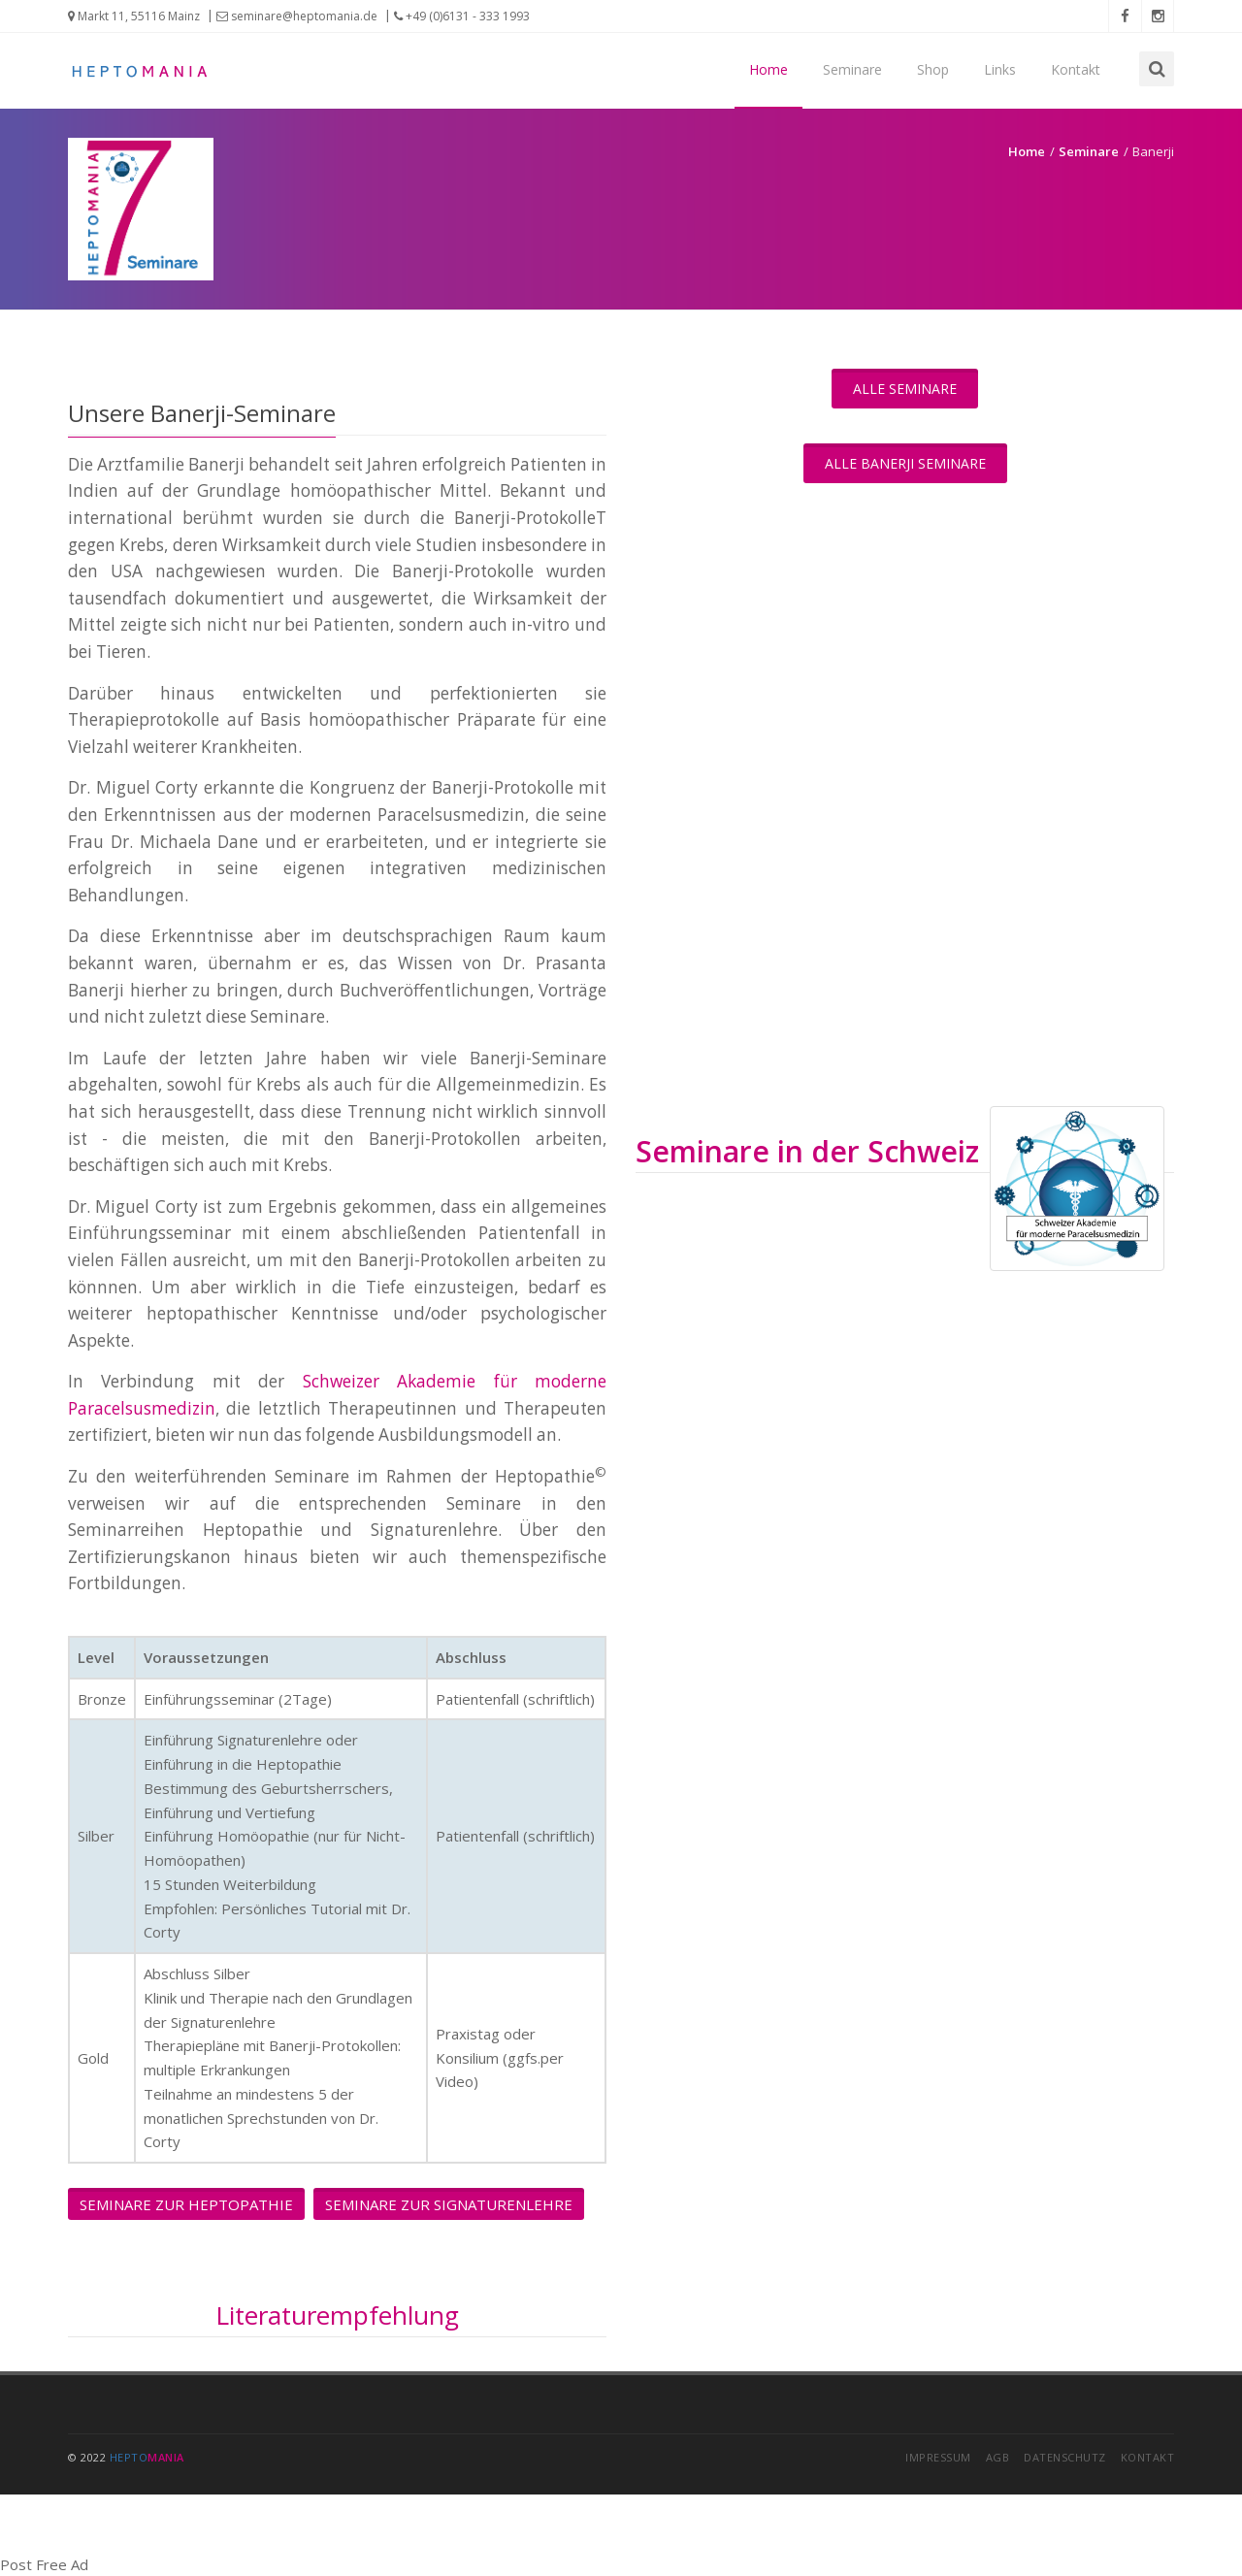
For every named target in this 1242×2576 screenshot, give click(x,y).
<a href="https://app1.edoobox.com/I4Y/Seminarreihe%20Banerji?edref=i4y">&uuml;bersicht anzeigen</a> (905, 807)
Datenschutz (1065, 2457)
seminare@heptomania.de (296, 16)
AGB (998, 2457)
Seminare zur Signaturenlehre (448, 2204)
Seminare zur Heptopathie (186, 2204)
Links (1000, 69)
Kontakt (1075, 69)
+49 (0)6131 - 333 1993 (462, 16)
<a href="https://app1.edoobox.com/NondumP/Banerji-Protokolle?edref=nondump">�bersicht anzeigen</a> (905, 1560)
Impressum (938, 2457)
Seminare (852, 69)
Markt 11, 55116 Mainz (134, 16)
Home (768, 69)
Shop (933, 69)
